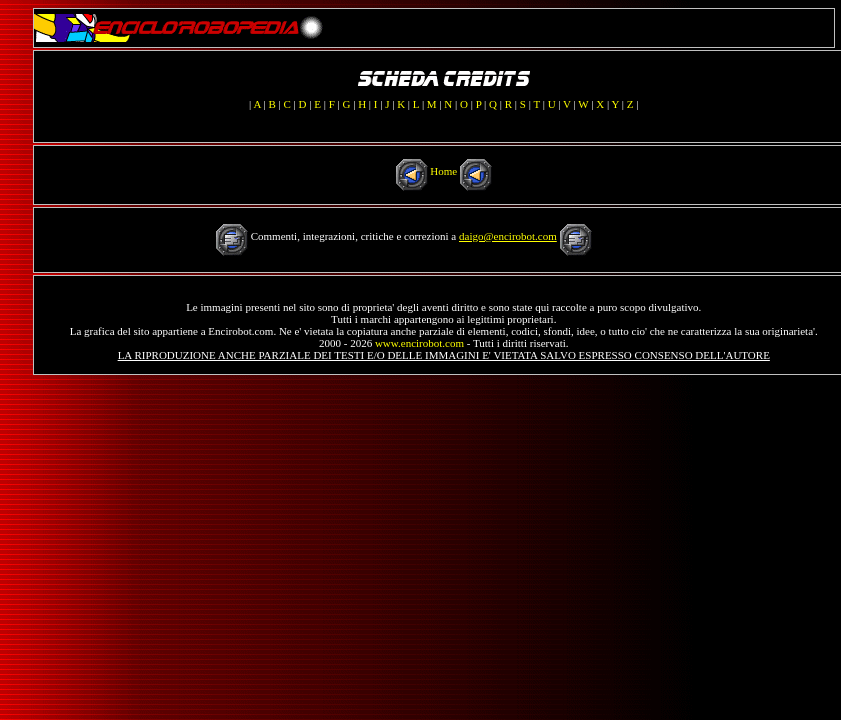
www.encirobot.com (419, 343)
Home (443, 171)
